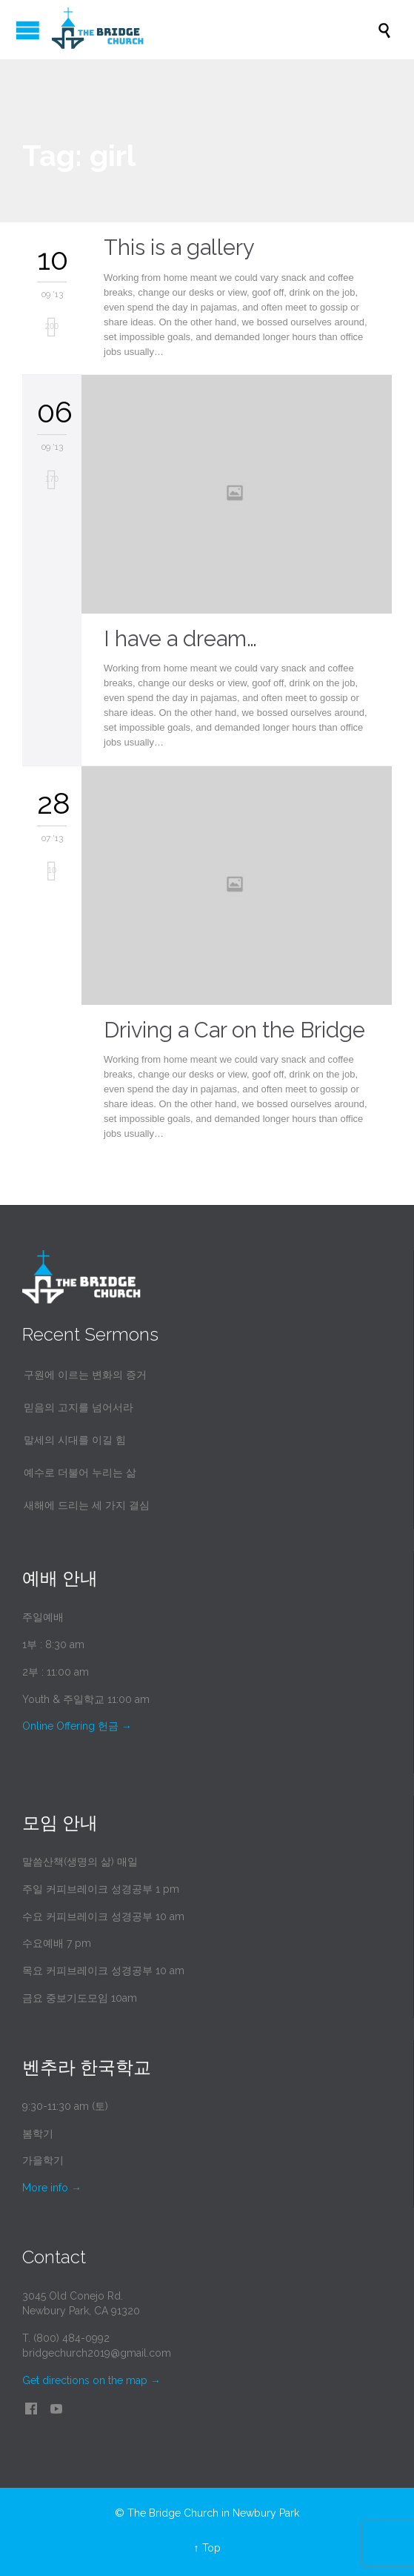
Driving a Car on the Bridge (234, 1030)
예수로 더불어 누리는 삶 (80, 1472)
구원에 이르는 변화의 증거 (85, 1375)
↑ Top (207, 2548)
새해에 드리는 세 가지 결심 (87, 1505)
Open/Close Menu (28, 30)
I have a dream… (180, 638)
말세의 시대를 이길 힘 (75, 1440)
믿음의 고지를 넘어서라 (78, 1407)
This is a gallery (179, 247)
